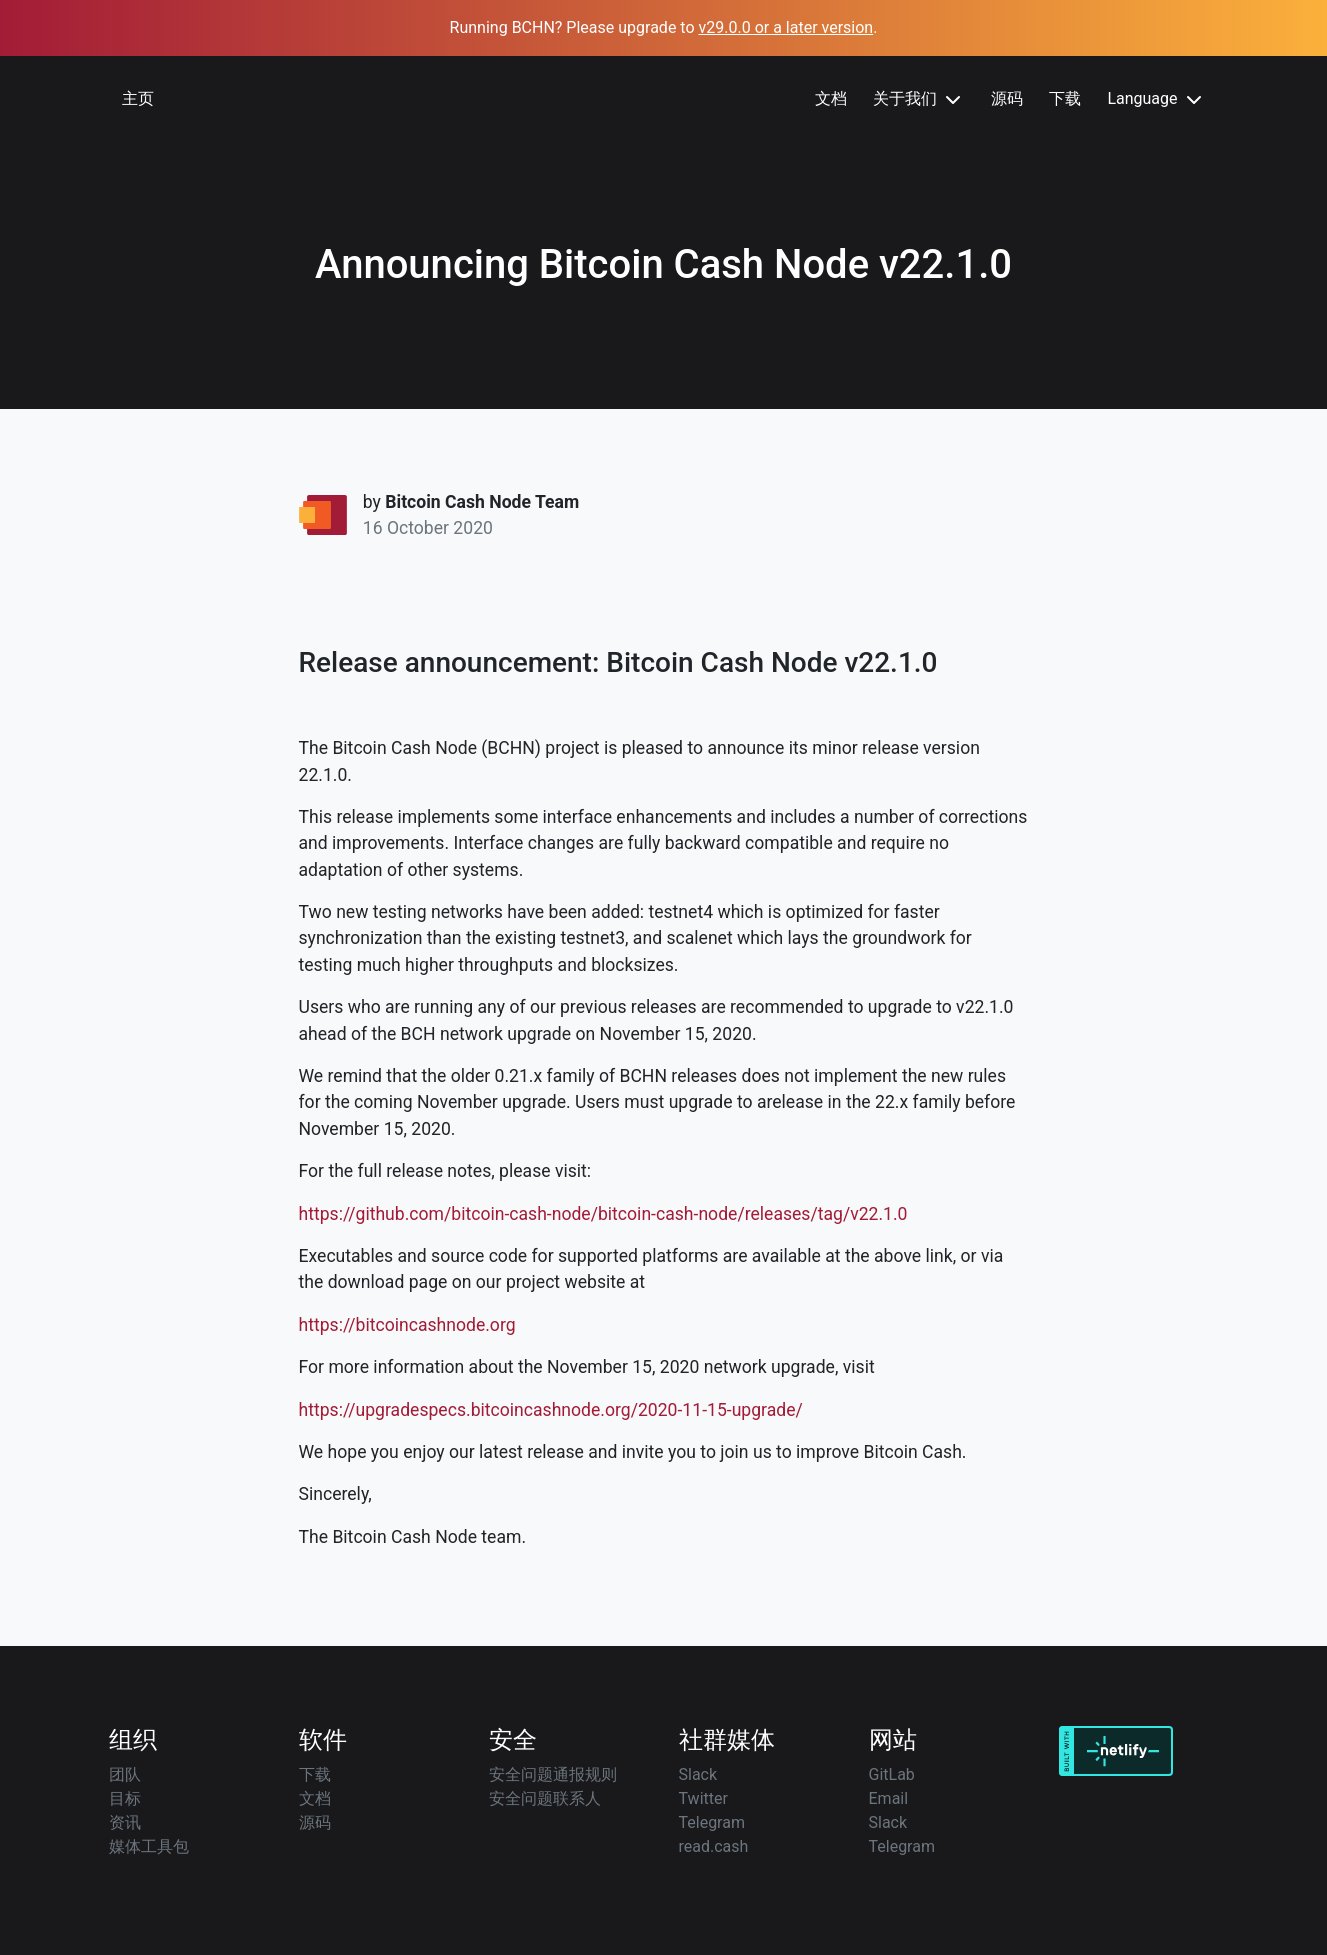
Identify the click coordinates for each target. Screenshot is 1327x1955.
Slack (698, 1774)
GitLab (892, 1774)
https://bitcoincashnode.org (407, 1325)
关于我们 (919, 100)
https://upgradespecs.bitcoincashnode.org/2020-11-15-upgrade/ (551, 1410)
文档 (831, 98)
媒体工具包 (149, 1846)
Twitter (703, 1798)
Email (889, 1798)
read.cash (714, 1846)
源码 (1007, 98)
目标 (125, 1798)
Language (1156, 100)
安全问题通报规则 (553, 1774)
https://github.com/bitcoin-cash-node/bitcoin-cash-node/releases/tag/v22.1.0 (603, 1214)
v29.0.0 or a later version (786, 27)
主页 (138, 98)
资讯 (125, 1822)
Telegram (712, 1822)
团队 (125, 1774)
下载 (1065, 98)
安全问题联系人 (545, 1798)
